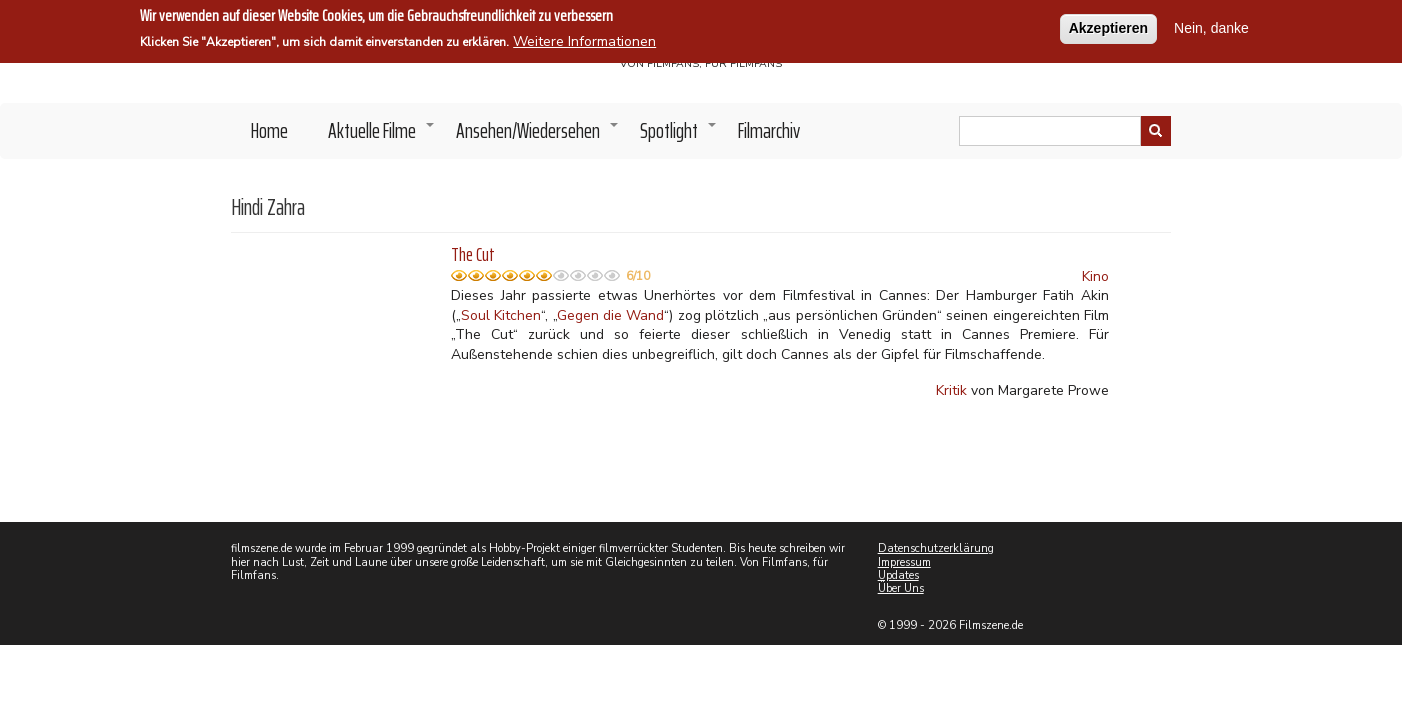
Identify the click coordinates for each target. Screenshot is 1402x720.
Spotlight (679, 136)
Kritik (951, 390)
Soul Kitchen (501, 315)
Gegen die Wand (611, 315)
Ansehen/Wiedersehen (538, 136)
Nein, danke (1211, 26)
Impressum (904, 562)
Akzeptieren (1108, 26)
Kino (1095, 276)
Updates (898, 575)
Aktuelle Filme (382, 136)
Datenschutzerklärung (936, 548)
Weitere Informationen (584, 39)
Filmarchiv (769, 130)
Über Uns (901, 588)
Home (269, 130)
